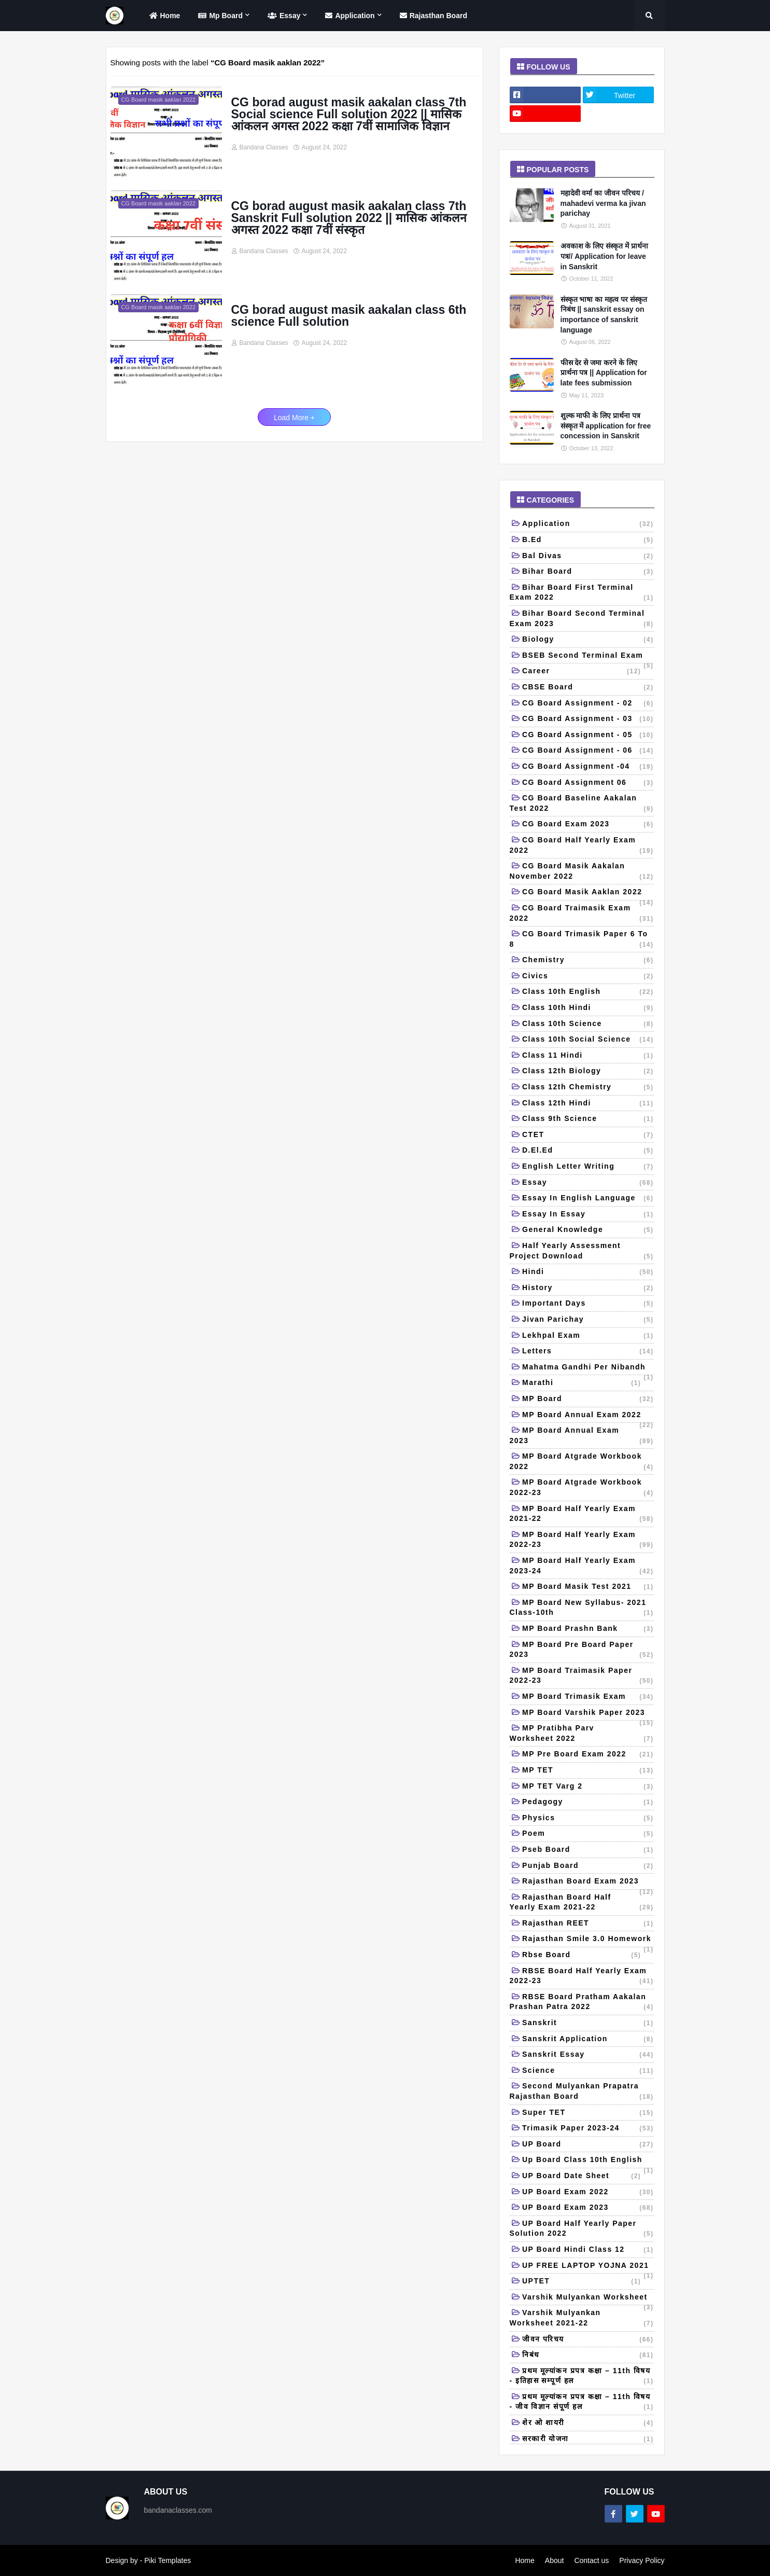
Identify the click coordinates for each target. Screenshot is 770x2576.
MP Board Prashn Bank (588, 1629)
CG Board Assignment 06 (588, 783)
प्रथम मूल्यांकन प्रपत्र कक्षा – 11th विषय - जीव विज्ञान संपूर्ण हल (582, 2402)
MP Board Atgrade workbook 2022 (582, 1462)
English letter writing (588, 1167)
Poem (588, 1834)
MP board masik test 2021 (588, 1587)
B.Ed (588, 540)
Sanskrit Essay (588, 2055)
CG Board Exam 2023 (588, 825)
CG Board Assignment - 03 (588, 719)
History (588, 1288)
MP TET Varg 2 (588, 1787)
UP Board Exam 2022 (588, 2192)
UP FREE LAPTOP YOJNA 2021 (588, 2267)
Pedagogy (588, 1802)
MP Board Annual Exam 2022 (588, 1416)
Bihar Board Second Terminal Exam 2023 (582, 619)
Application (588, 524)
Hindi (588, 1272)
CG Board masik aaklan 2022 (588, 894)
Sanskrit (588, 2023)
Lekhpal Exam (588, 1336)
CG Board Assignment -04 (588, 767)
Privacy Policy (641, 2560)
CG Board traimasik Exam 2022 (582, 914)
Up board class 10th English (588, 2161)
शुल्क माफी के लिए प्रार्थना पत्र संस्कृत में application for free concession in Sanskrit (606, 425)
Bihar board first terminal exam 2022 (582, 593)
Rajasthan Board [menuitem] (432, 15)
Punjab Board (588, 1866)
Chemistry (588, 960)
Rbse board (581, 1955)
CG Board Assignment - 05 (588, 735)
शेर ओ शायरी (588, 2423)
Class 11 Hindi (588, 1056)
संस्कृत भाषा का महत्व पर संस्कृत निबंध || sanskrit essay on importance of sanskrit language (604, 314)
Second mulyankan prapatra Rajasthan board (582, 2092)
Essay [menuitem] (282, 15)
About (554, 2560)
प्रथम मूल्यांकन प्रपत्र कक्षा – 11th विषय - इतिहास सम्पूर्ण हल (582, 2376)
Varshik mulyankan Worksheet (588, 2299)
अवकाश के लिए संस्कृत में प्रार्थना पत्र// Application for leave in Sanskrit (604, 256)
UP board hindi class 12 (588, 2250)
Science (588, 2071)
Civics (588, 977)
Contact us (591, 2560)
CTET (588, 1135)
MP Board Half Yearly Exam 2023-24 (582, 1566)
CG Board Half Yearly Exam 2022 (582, 846)
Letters (588, 1352)
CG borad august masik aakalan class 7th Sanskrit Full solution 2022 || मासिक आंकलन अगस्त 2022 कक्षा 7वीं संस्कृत (349, 218)
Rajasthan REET (588, 1924)
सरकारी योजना (588, 2439)
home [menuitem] (163, 15)
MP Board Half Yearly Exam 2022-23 (582, 1540)
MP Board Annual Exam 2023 (582, 1436)
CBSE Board (588, 688)
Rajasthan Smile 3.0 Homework (588, 1940)
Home (524, 2560)
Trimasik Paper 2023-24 (588, 2129)
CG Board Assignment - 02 (588, 704)
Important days (588, 1304)
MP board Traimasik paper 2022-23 (582, 1676)
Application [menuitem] (348, 15)
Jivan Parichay (588, 1320)
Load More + (294, 417)
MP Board (588, 1399)
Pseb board (588, 1850)
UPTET (581, 2282)
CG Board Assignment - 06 (588, 751)
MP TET (588, 1771)
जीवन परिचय (588, 2340)
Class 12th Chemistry (588, 1088)
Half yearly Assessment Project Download (582, 1251)
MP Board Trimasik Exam (588, 1697)
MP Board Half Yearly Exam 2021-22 (582, 1514)
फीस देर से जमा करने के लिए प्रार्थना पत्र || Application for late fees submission (604, 372)
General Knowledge (588, 1230)
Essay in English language (588, 1199)
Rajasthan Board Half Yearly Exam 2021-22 (582, 1903)
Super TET (588, 2113)
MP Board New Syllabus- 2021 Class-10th (582, 1608)
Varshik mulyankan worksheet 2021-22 (582, 2318)
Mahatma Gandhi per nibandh (588, 1369)
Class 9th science (588, 1119)
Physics (588, 1818)
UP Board (588, 2145)
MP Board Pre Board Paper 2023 (582, 1650)
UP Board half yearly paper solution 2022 (582, 2229)
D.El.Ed (588, 1151)
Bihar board (588, 572)
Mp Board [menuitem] (219, 15)
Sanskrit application (588, 2039)
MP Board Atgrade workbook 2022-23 (582, 1488)
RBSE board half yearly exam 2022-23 (582, 1976)
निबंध (588, 2355)
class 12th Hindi (588, 1104)
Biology (588, 640)
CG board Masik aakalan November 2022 (582, 872)
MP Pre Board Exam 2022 (588, 1755)
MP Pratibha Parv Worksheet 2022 (582, 1734)
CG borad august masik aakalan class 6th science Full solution (349, 316)
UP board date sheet (581, 2176)
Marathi (581, 1383)
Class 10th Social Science (588, 1040)
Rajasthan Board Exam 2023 (588, 1883)
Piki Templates (167, 2560)
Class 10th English (588, 992)
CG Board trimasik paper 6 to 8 (582, 940)
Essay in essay (588, 1215)
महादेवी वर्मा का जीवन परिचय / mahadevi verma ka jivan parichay (603, 203)
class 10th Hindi (588, 1008)
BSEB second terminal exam (588, 657)
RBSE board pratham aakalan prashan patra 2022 (582, 2002)
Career (581, 672)
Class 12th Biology (588, 1072)
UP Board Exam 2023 (588, 2208)
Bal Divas (588, 556)
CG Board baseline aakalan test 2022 (582, 804)
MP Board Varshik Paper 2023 (588, 1714)
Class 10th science (588, 1024)
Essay (588, 1183)
